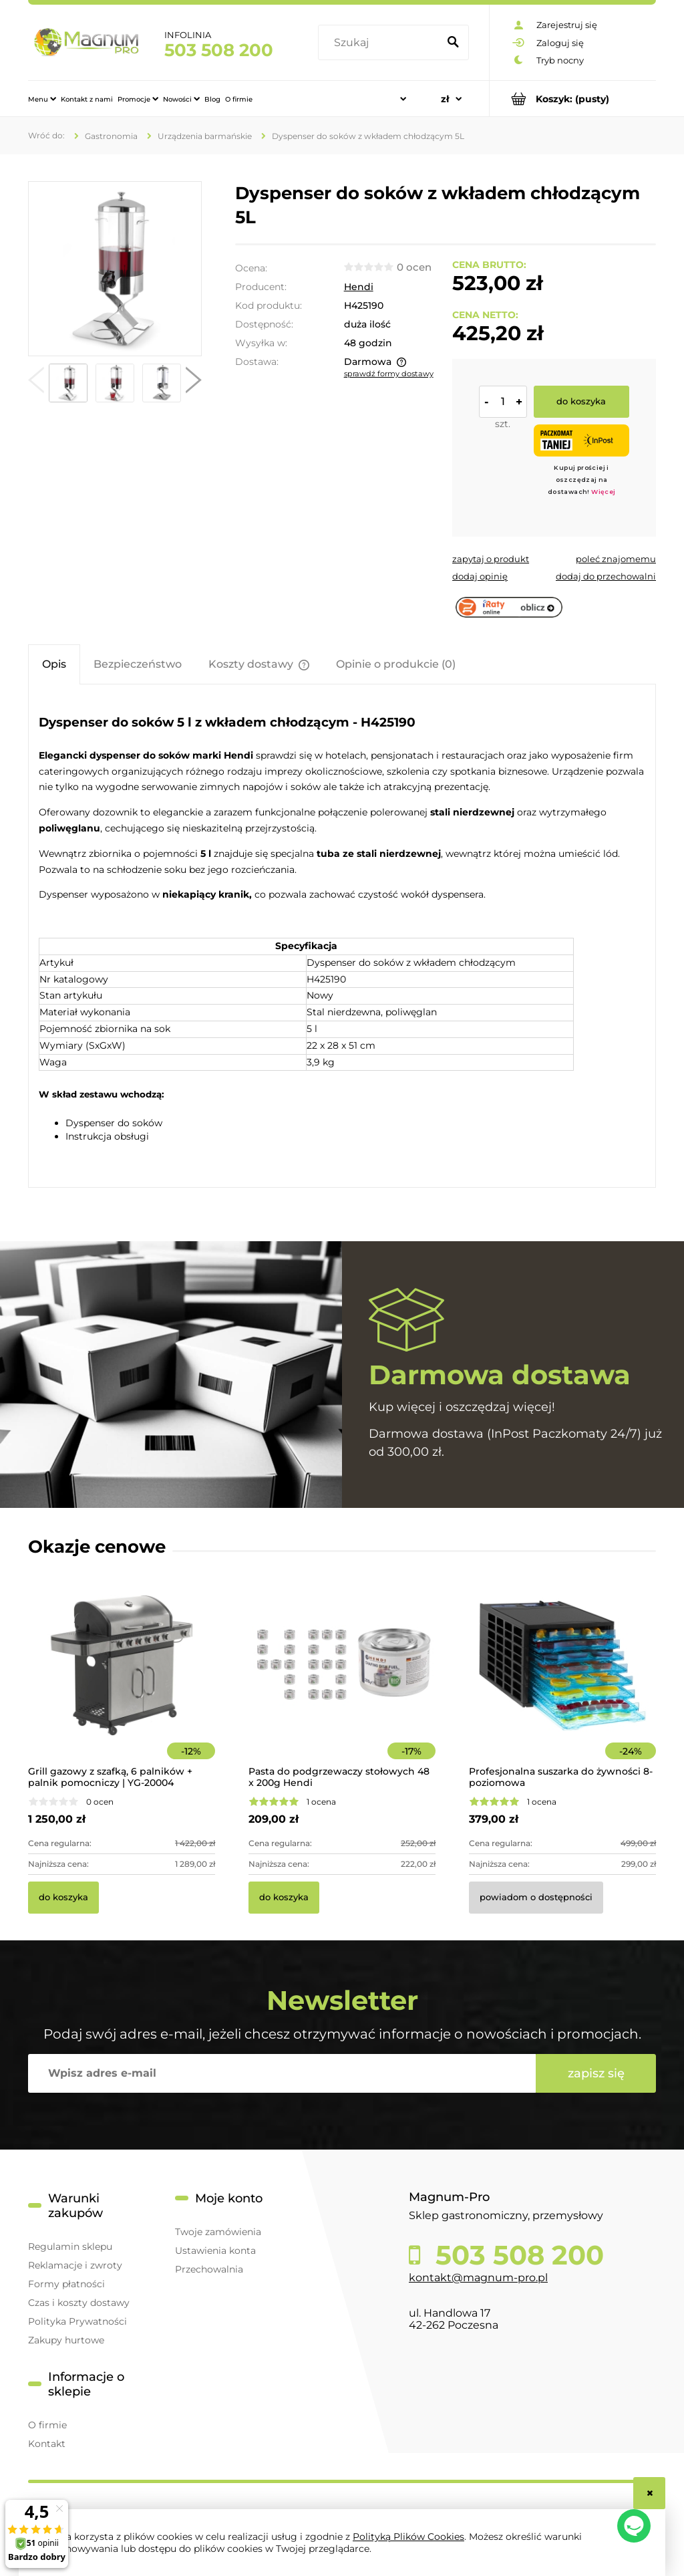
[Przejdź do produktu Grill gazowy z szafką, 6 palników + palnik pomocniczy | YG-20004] (121, 1683)
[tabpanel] (342, 937)
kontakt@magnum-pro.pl (478, 2277)
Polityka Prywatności (77, 2321)
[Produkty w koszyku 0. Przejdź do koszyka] (573, 98)
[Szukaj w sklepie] (381, 43)
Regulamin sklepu (70, 2246)
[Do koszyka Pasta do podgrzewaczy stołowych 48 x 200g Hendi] (283, 1898)
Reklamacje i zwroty (75, 2265)
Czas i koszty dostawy (79, 2303)
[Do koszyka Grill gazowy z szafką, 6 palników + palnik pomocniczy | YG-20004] (63, 1898)
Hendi (358, 287)
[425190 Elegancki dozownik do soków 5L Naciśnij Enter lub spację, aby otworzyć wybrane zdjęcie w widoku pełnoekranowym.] (115, 269)
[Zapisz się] (596, 2073)
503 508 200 (218, 50)
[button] (36, 383)
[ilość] (503, 402)
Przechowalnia (209, 2269)
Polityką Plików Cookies (408, 2537)
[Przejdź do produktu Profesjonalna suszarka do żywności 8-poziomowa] (562, 1683)
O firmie (47, 2425)
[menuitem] (42, 99)
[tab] (54, 664)
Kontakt (46, 2444)
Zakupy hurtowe (66, 2340)
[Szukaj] (453, 42)
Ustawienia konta (215, 2250)
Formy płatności (66, 2284)
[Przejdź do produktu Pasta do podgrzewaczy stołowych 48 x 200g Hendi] (342, 1683)
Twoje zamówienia (218, 2232)
